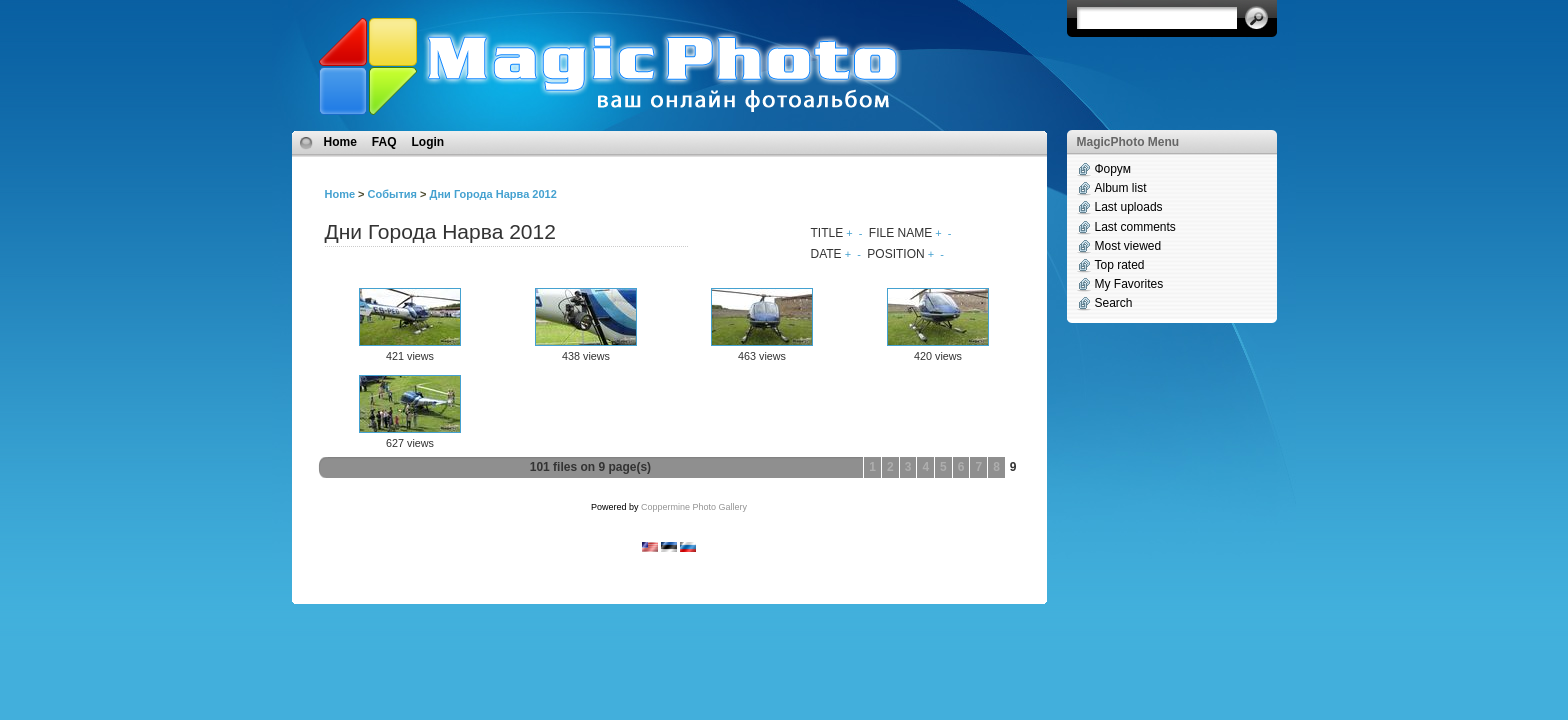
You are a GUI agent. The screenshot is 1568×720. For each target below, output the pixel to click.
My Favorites (1129, 284)
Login (428, 142)
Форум (1113, 169)
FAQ (384, 142)
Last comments (1135, 227)
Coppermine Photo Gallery (694, 507)
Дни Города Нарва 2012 (493, 194)
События (392, 194)
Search (1114, 303)
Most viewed (1128, 246)
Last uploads (1129, 207)
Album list (1121, 188)
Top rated (1120, 265)
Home (340, 142)
